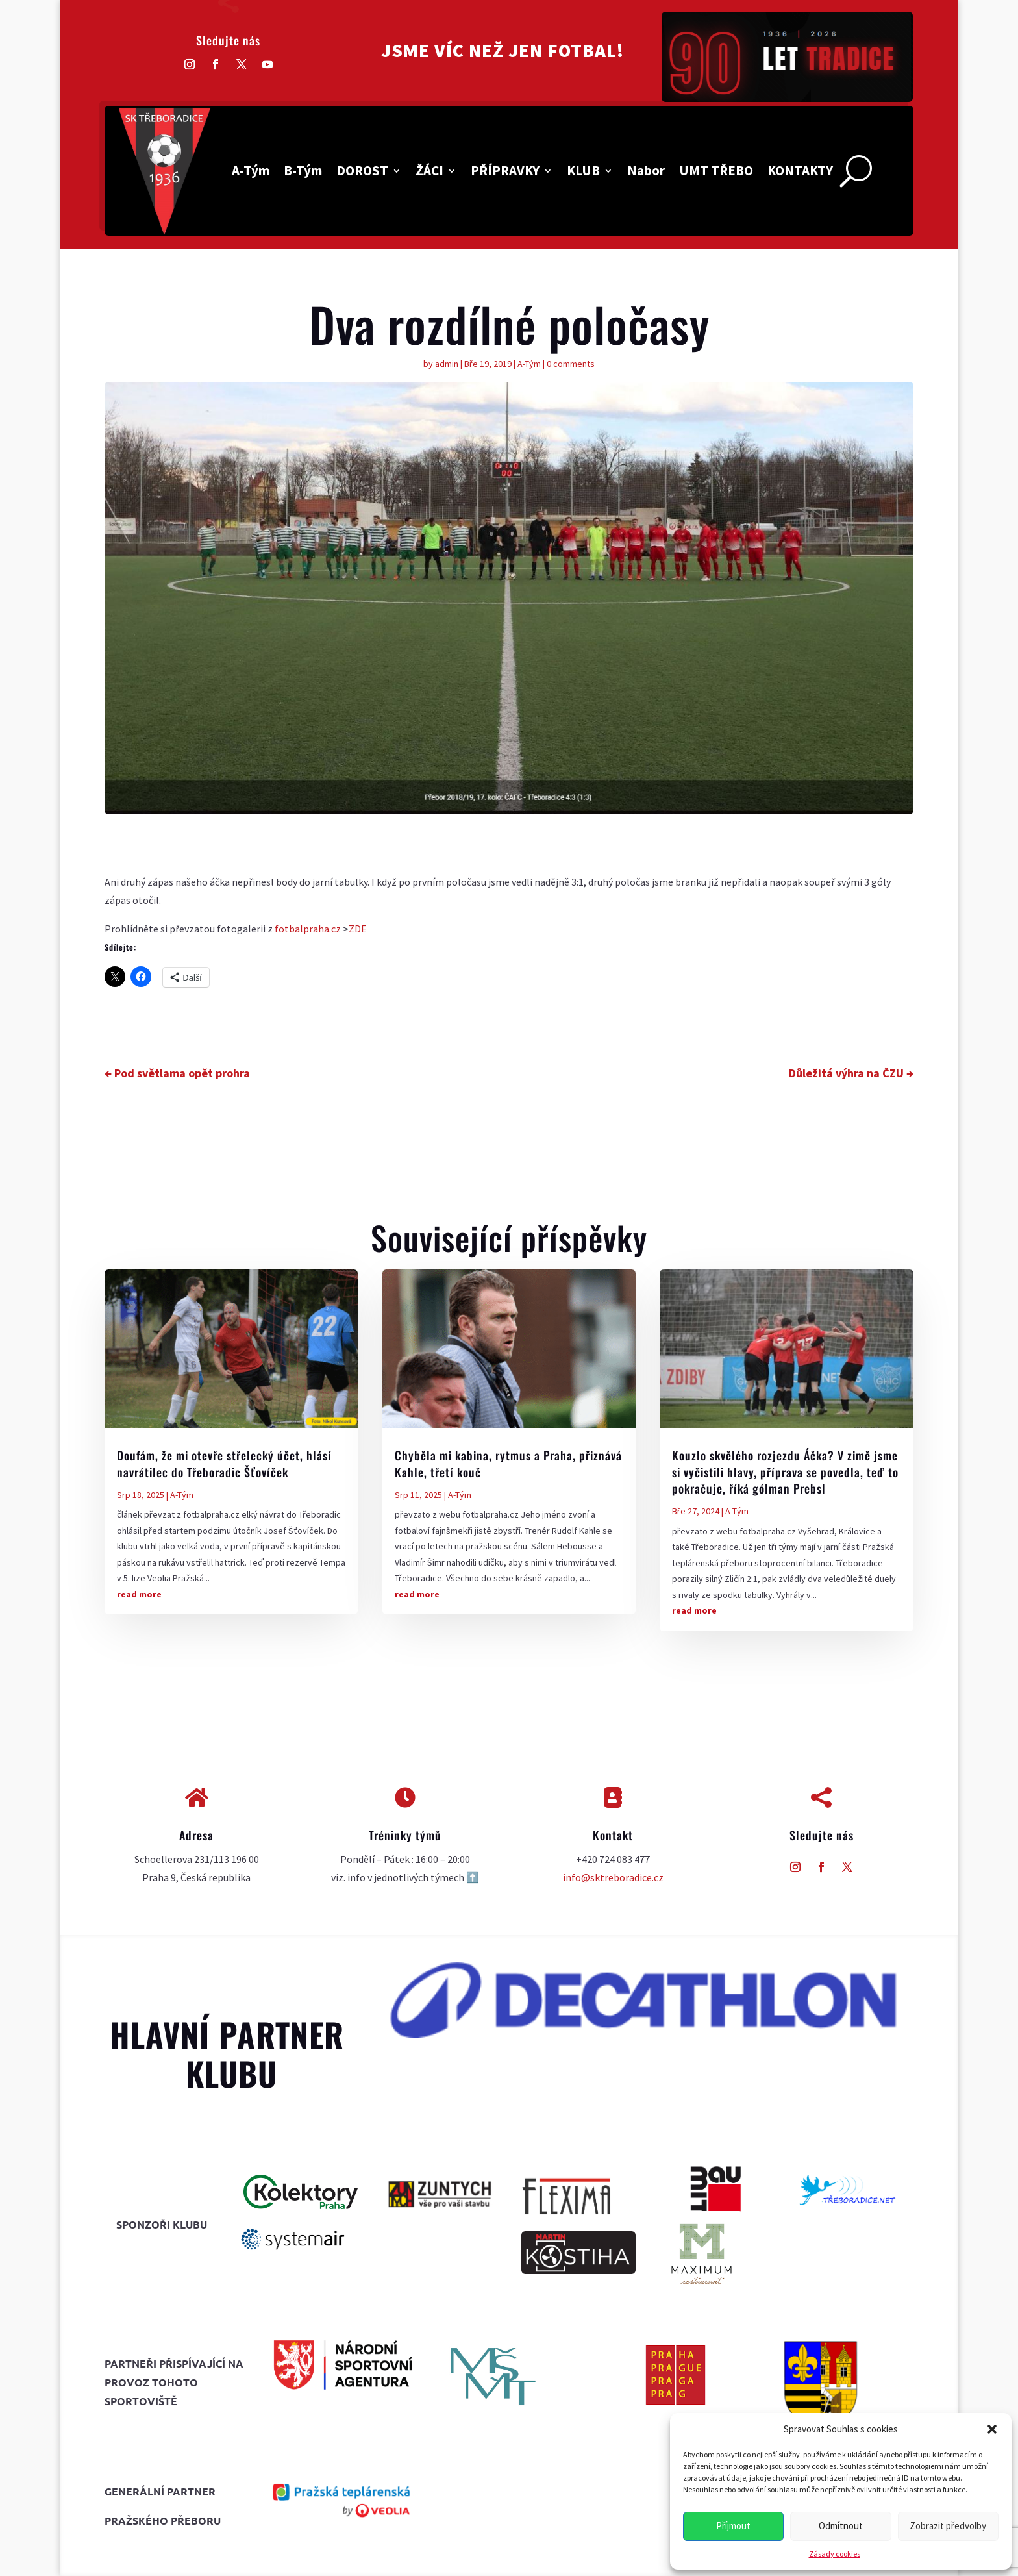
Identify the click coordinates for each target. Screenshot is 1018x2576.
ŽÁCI (429, 170)
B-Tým (303, 170)
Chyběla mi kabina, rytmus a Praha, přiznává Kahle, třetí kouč (508, 1463)
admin (446, 363)
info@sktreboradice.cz (613, 1877)
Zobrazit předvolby (948, 2526)
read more (139, 1594)
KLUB (583, 170)
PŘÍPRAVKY (505, 170)
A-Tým (250, 170)
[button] (992, 2429)
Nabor (646, 170)
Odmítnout (841, 2526)
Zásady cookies (834, 2553)
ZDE (358, 928)
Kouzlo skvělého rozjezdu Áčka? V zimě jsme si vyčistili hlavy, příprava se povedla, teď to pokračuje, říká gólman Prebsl (785, 1471)
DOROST (362, 170)
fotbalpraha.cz (307, 928)
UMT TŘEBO (716, 170)
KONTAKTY (800, 170)
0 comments (571, 363)
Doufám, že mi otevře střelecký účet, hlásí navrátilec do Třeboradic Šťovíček (224, 1463)
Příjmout (733, 2526)
